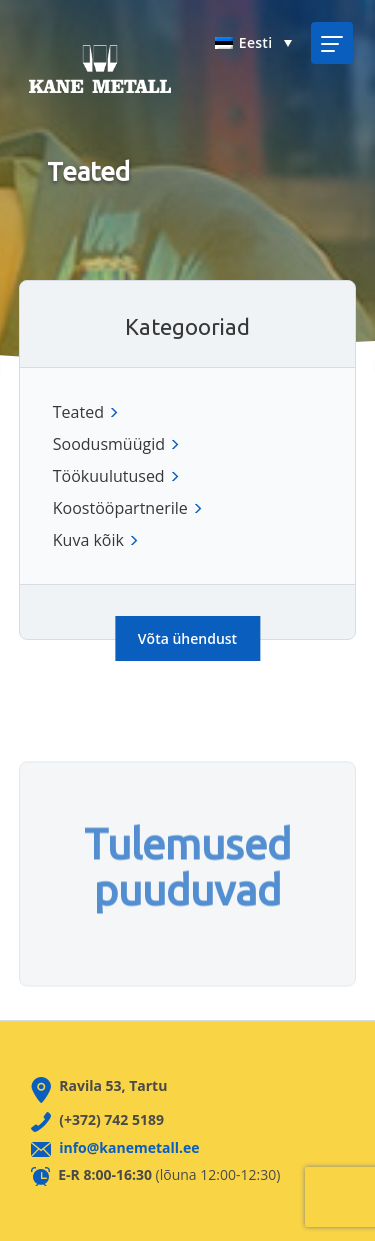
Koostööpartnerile (126, 508)
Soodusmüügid (114, 444)
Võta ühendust (187, 638)
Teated (78, 412)
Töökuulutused (114, 476)
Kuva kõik (94, 540)
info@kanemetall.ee (129, 1147)
